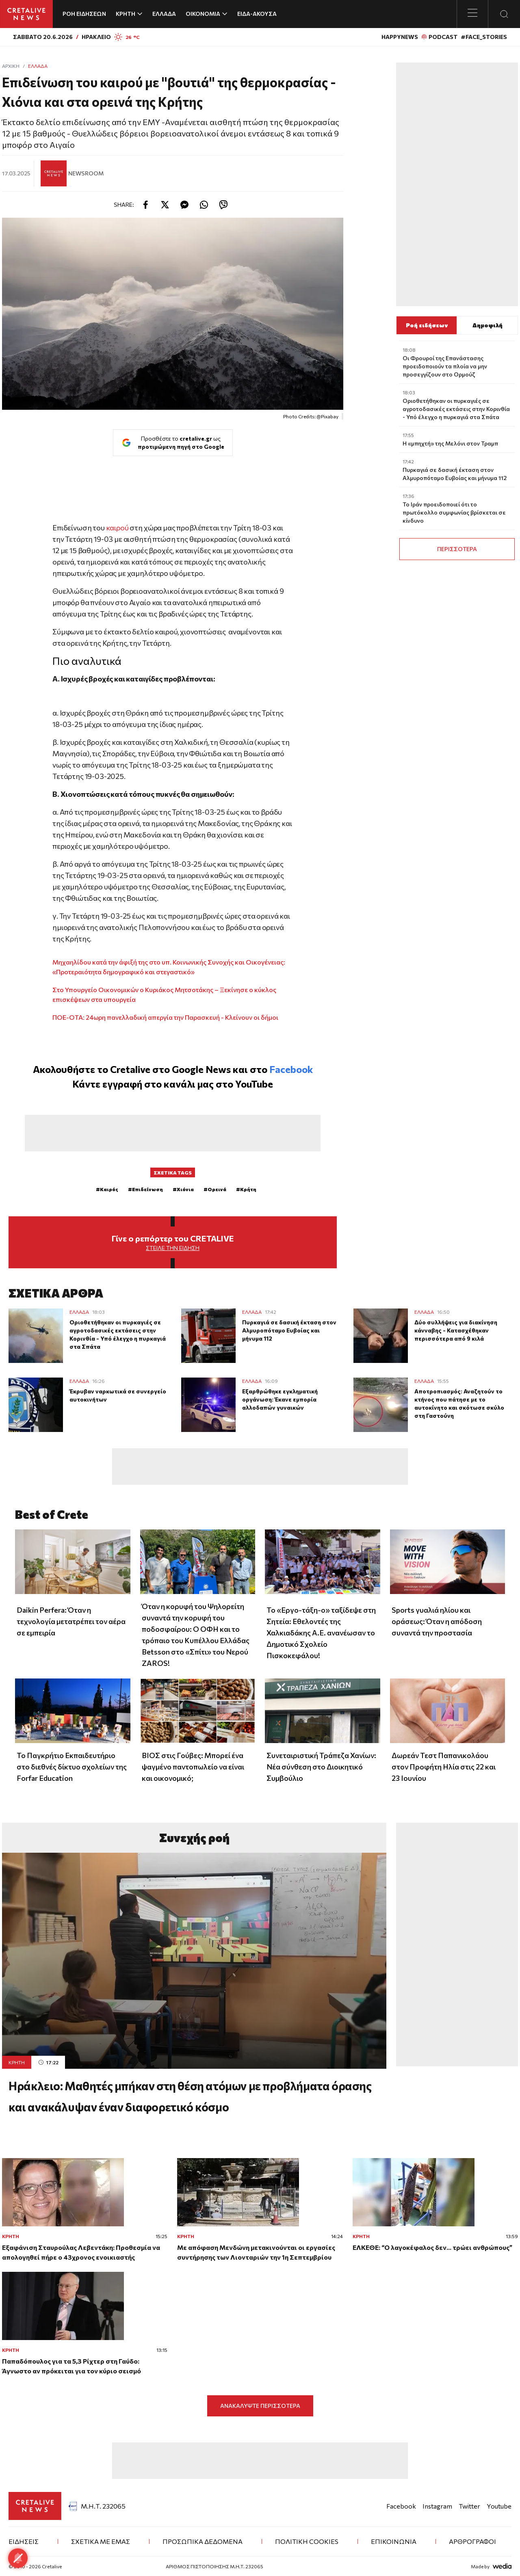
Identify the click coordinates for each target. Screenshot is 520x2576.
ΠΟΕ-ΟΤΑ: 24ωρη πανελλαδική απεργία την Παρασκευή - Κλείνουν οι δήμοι (165, 1017)
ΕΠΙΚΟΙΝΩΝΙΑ (393, 2541)
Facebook (291, 1069)
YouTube (254, 1084)
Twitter (469, 2506)
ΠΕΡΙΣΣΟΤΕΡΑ (457, 548)
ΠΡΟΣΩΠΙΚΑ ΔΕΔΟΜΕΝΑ (202, 2541)
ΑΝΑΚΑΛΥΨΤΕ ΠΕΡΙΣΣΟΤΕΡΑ (260, 2405)
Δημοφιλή (487, 325)
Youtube (499, 2506)
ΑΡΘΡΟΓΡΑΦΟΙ (472, 2541)
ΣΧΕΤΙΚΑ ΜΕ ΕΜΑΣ (100, 2541)
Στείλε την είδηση (172, 1247)
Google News (201, 1069)
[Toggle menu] (472, 14)
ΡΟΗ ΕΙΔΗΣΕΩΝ (84, 13)
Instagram (437, 2506)
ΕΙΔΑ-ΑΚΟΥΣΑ (257, 13)
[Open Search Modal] (504, 14)
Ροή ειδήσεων (427, 325)
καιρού (117, 527)
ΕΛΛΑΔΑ (164, 13)
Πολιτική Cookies (306, 2541)
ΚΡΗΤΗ (17, 2062)
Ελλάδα (38, 66)
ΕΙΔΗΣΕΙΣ (24, 2541)
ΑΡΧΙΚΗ (11, 66)
